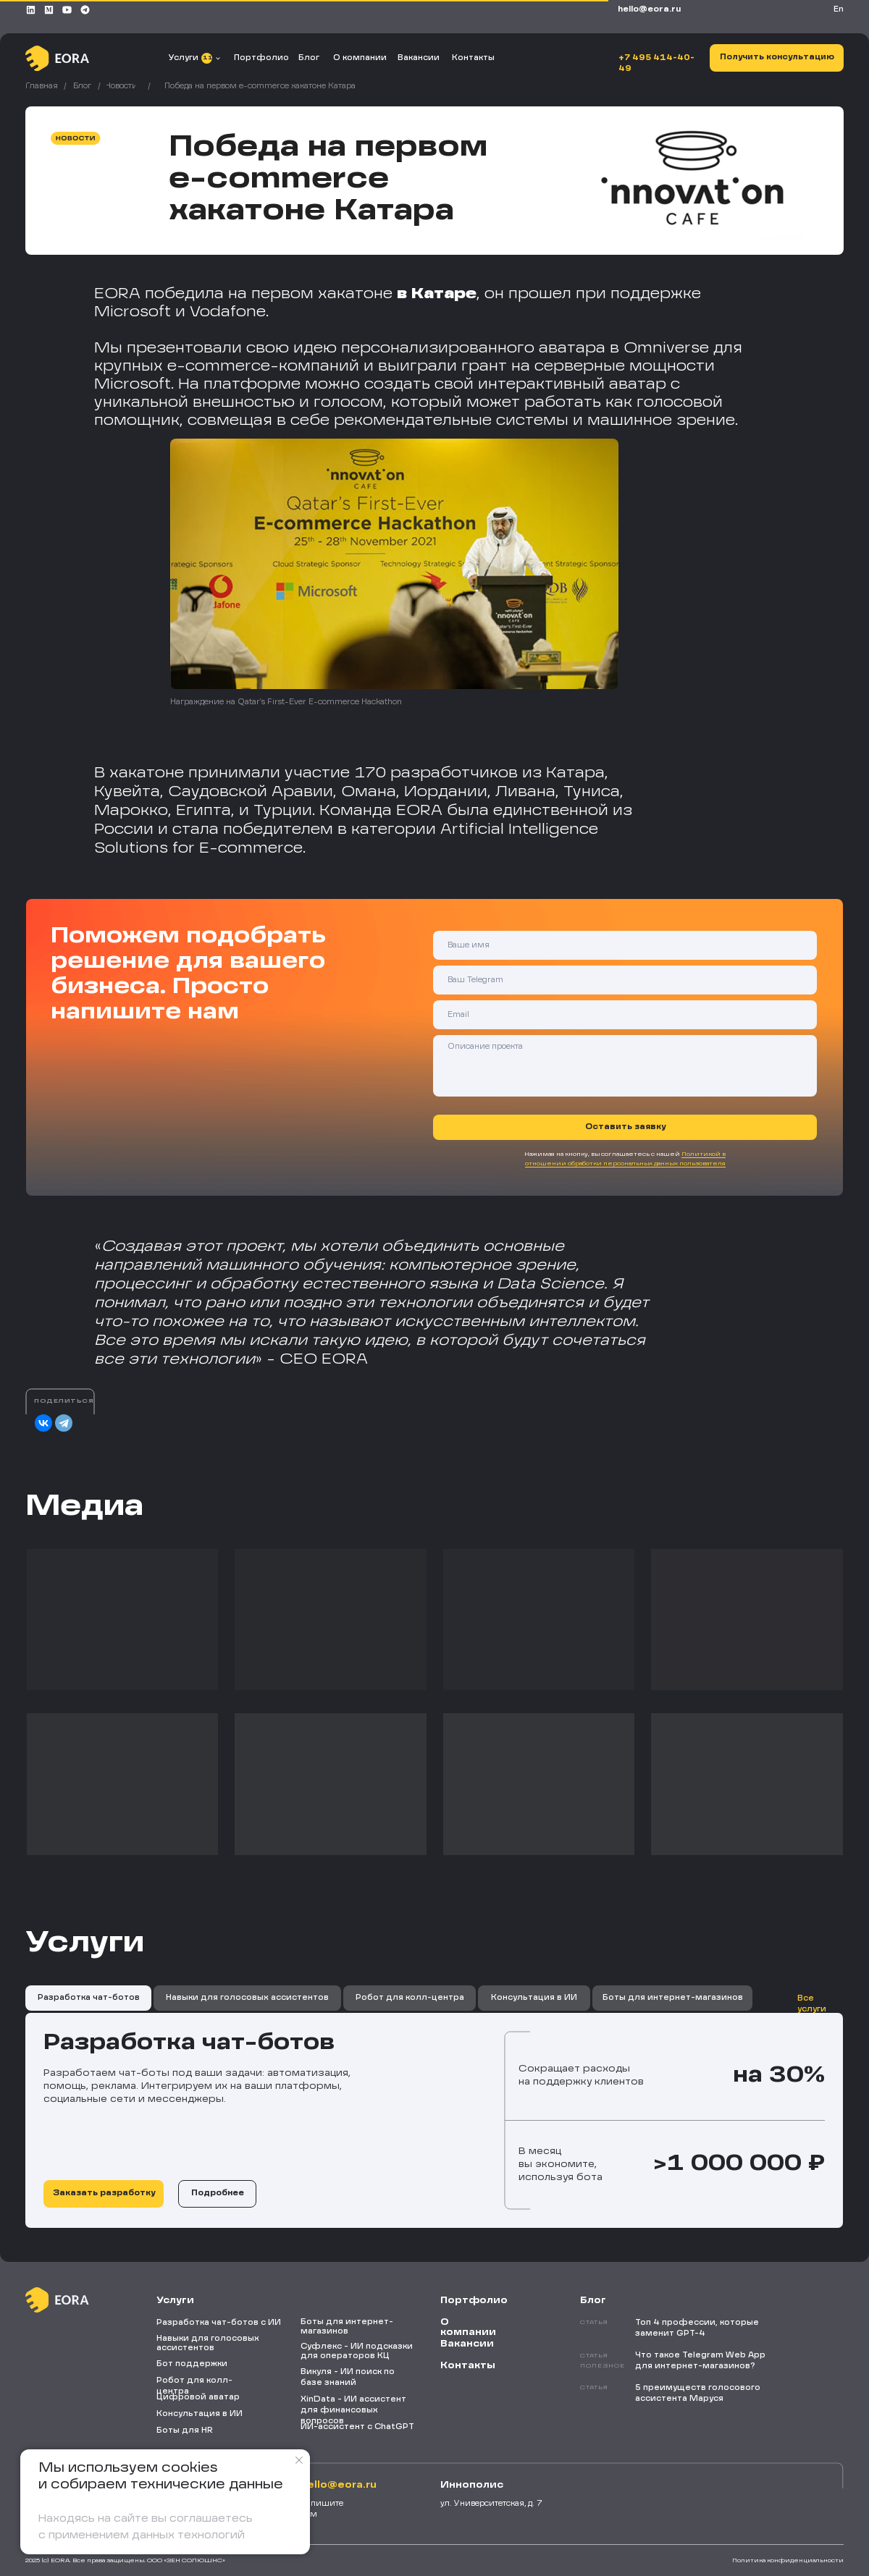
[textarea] (625, 1066)
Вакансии (419, 58)
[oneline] (625, 980)
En (839, 9)
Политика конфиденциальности (788, 2561)
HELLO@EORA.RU (649, 9)
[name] (625, 945)
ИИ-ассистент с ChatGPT (357, 2427)
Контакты (473, 58)
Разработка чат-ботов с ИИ (218, 2322)
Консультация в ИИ (199, 2413)
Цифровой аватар (198, 2397)
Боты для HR (184, 2430)
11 (207, 58)
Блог (308, 58)
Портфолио (261, 58)
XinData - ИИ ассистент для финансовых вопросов (353, 2410)
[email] (625, 1014)
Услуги (183, 58)
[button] (777, 58)
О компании (360, 58)
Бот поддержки (191, 2364)
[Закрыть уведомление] (299, 2460)
